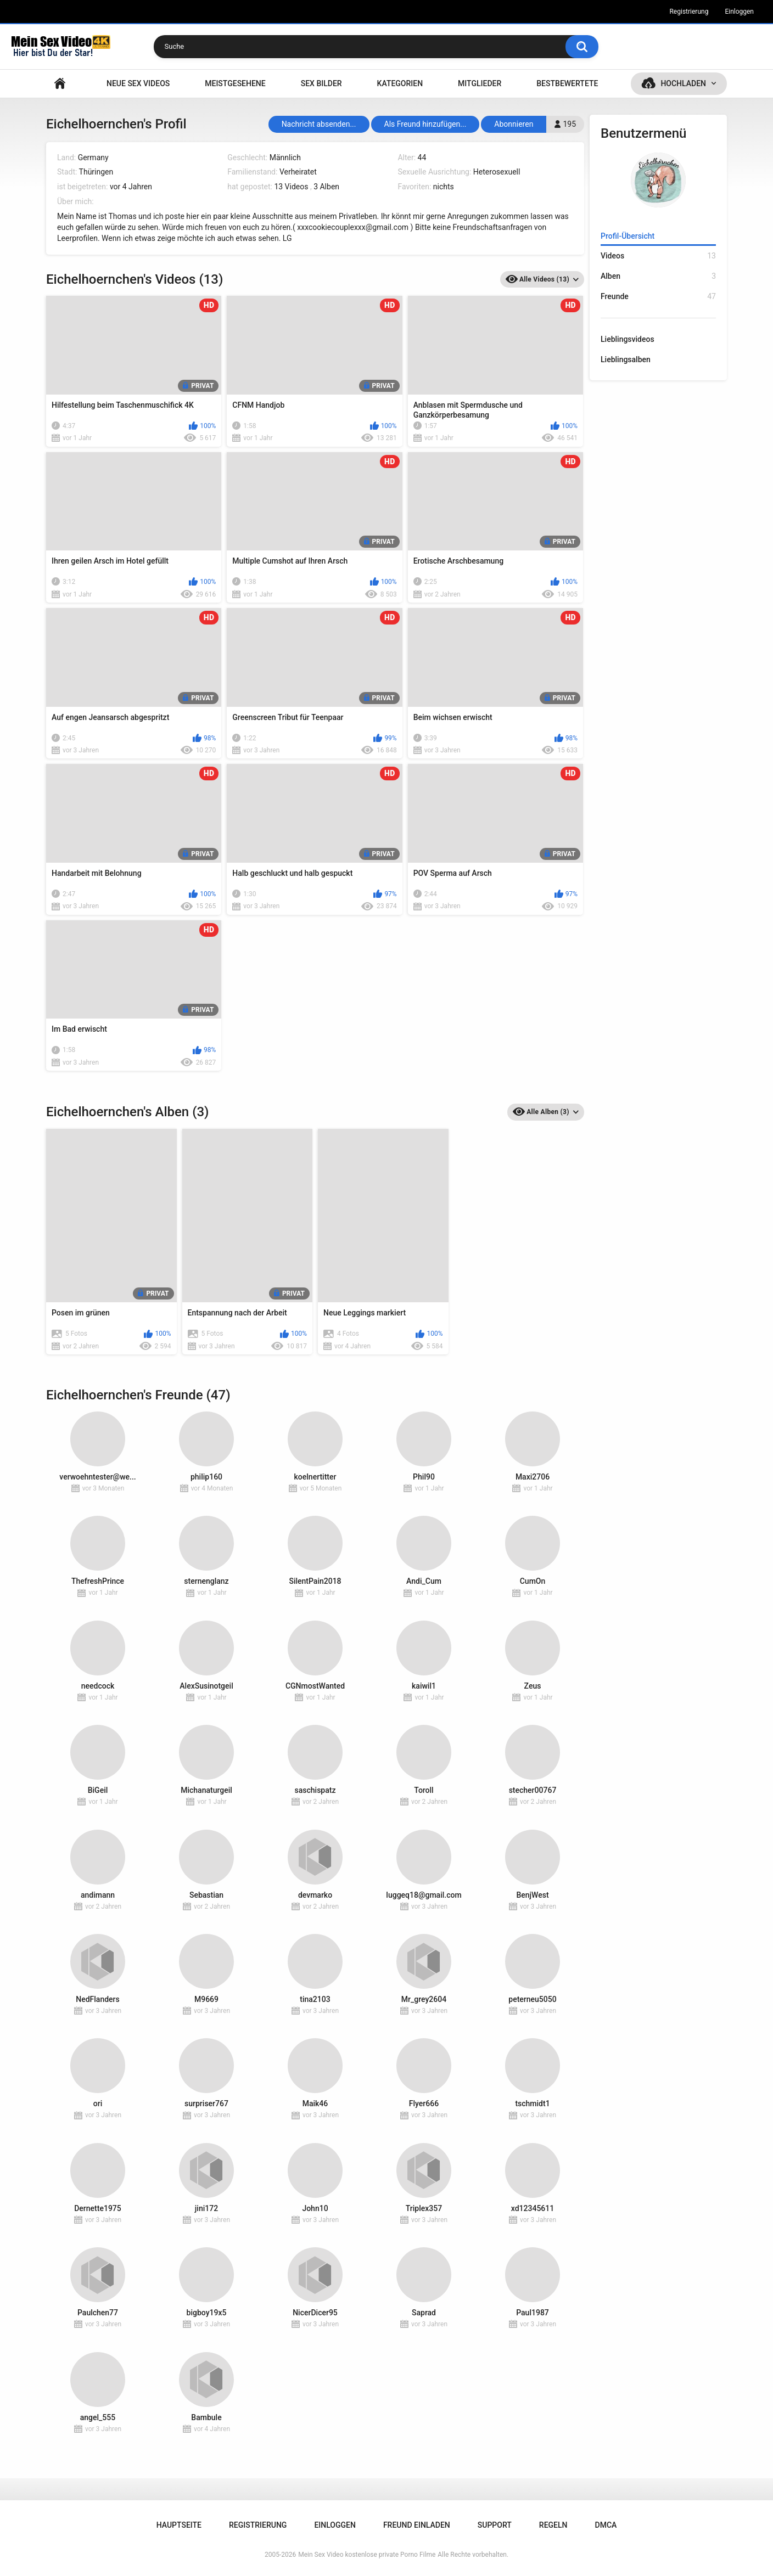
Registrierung (688, 11)
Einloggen (739, 11)
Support (495, 2525)
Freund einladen (416, 2525)
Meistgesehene (235, 83)
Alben (658, 276)
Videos (658, 256)
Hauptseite (60, 84)
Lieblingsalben (626, 359)
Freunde (658, 296)
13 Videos (291, 186)
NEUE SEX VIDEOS (138, 83)
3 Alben (326, 186)
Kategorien (400, 83)
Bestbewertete (567, 83)
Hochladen (683, 83)
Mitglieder (479, 83)
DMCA (606, 2525)
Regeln (553, 2525)
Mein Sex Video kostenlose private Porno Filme (366, 2554)
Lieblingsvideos (627, 339)
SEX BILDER (321, 83)
